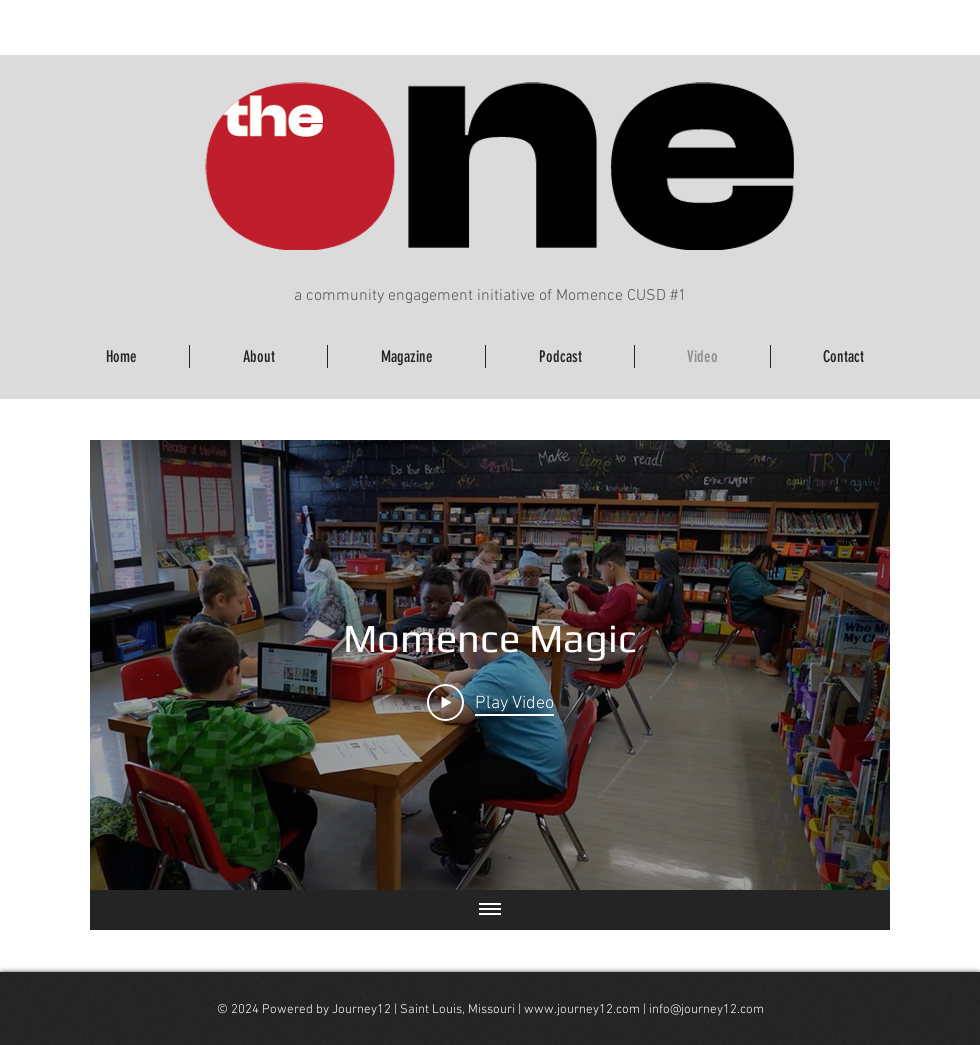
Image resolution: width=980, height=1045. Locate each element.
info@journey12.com (706, 1010)
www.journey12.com (582, 1010)
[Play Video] (490, 702)
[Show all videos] (490, 910)
